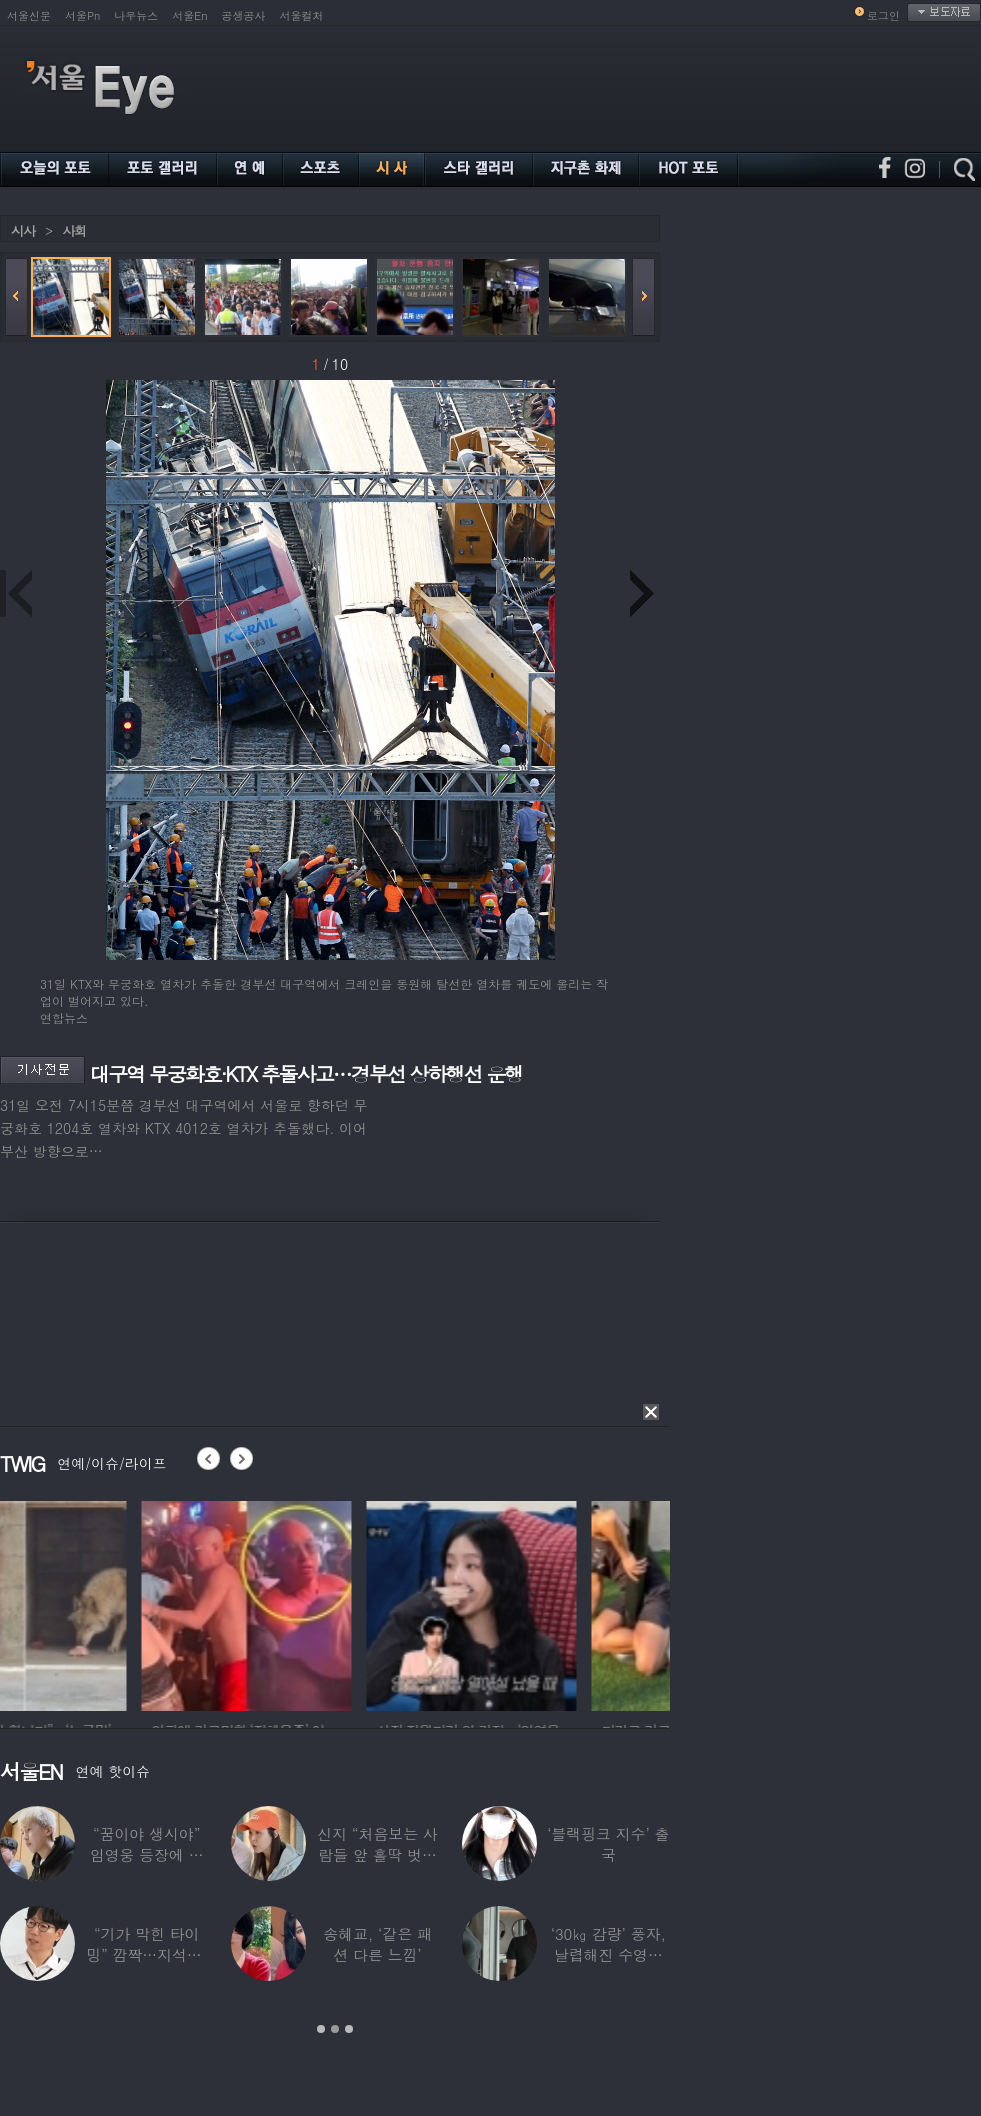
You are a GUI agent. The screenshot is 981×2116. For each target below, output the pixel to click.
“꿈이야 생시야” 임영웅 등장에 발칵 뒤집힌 (147, 1854)
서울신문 (29, 15)
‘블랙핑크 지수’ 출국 (608, 1844)
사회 (74, 230)
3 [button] (349, 2029)
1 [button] (321, 2029)
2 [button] (335, 2029)
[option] (105, 1603)
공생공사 (244, 15)
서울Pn (82, 15)
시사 (23, 230)
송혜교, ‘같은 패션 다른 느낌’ (377, 1944)
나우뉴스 (136, 15)
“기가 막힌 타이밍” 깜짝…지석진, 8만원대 (146, 1954)
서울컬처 (302, 15)
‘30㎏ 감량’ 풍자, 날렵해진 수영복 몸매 (608, 1954)
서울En (189, 15)
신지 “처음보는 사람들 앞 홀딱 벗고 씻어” (377, 1854)
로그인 (883, 15)
